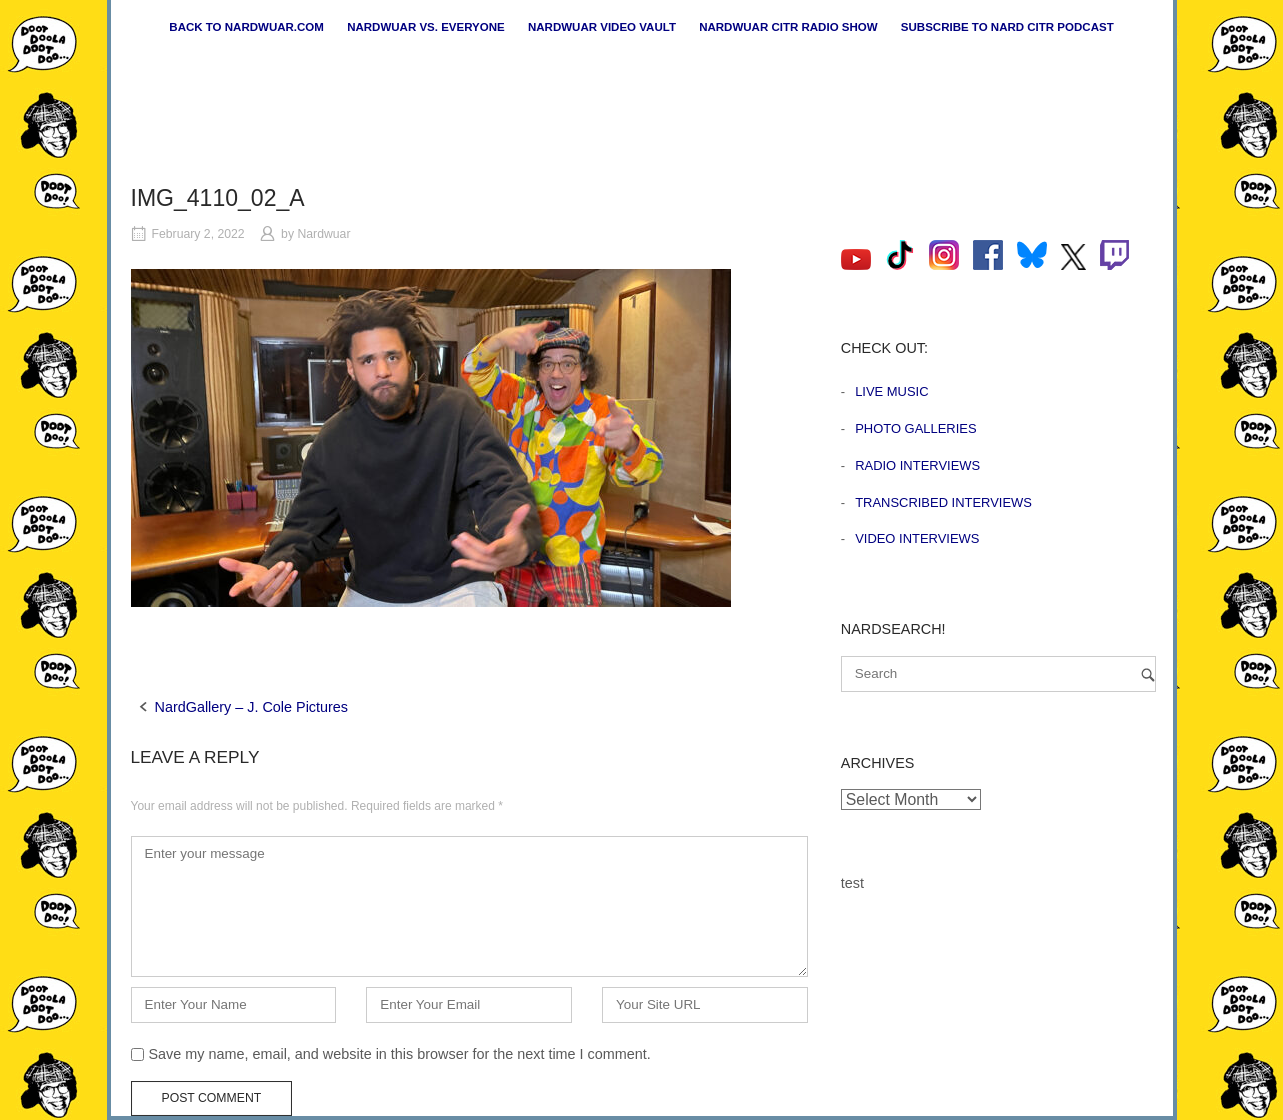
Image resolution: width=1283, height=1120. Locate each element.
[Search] (1148, 674)
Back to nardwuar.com (246, 27)
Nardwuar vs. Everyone (426, 27)
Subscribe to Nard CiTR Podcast (1007, 27)
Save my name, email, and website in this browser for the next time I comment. (400, 1054)
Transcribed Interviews (943, 502)
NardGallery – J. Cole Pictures (252, 707)
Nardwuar (323, 234)
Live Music (891, 391)
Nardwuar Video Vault (602, 27)
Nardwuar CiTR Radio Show (788, 27)
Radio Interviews (917, 465)
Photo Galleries (915, 428)
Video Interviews (917, 538)
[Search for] (998, 674)
